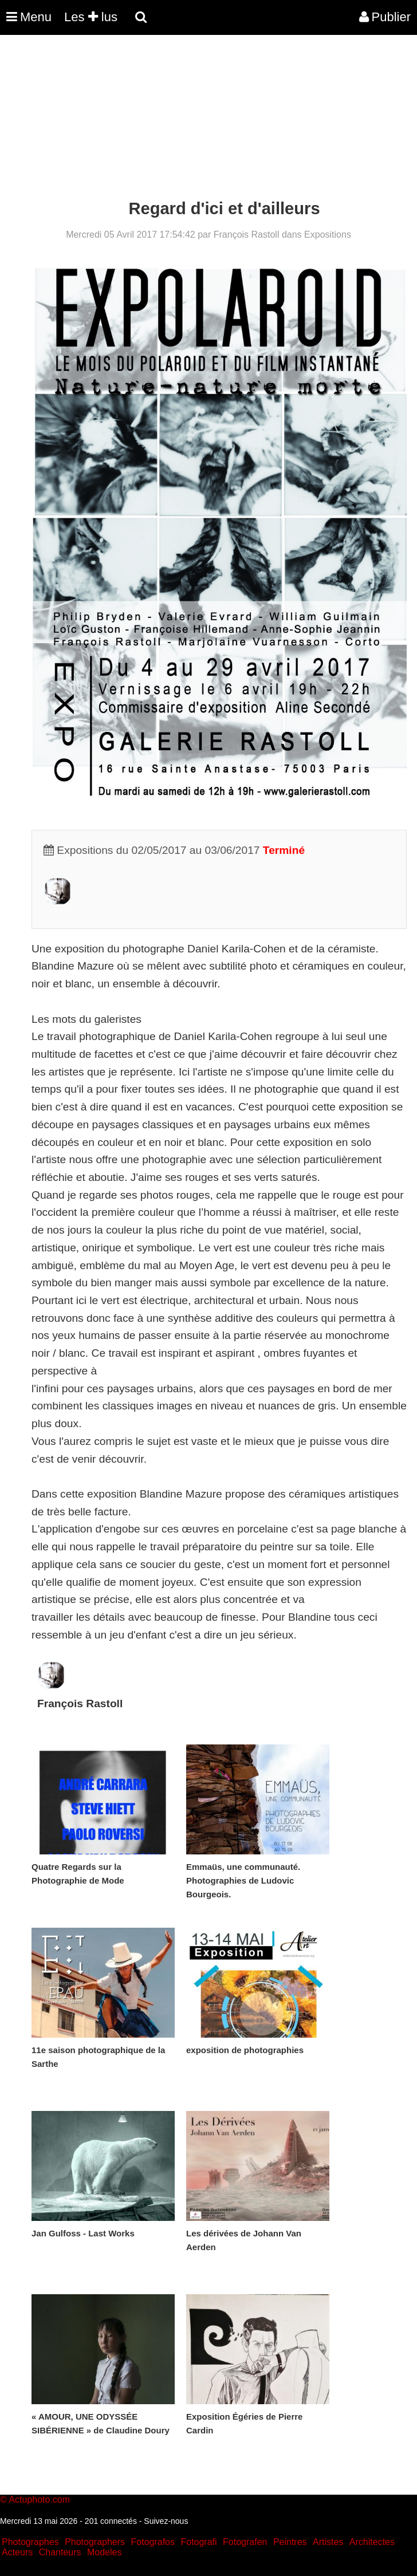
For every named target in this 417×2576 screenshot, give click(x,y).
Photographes (30, 2542)
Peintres (290, 2542)
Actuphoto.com (39, 2499)
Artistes (328, 2542)
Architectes (372, 2542)
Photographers (95, 2542)
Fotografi (198, 2542)
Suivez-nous (166, 2521)
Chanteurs (60, 2552)
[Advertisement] (208, 119)
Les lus (90, 17)
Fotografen (245, 2542)
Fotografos (153, 2542)
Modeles (104, 2552)
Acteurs (17, 2552)
